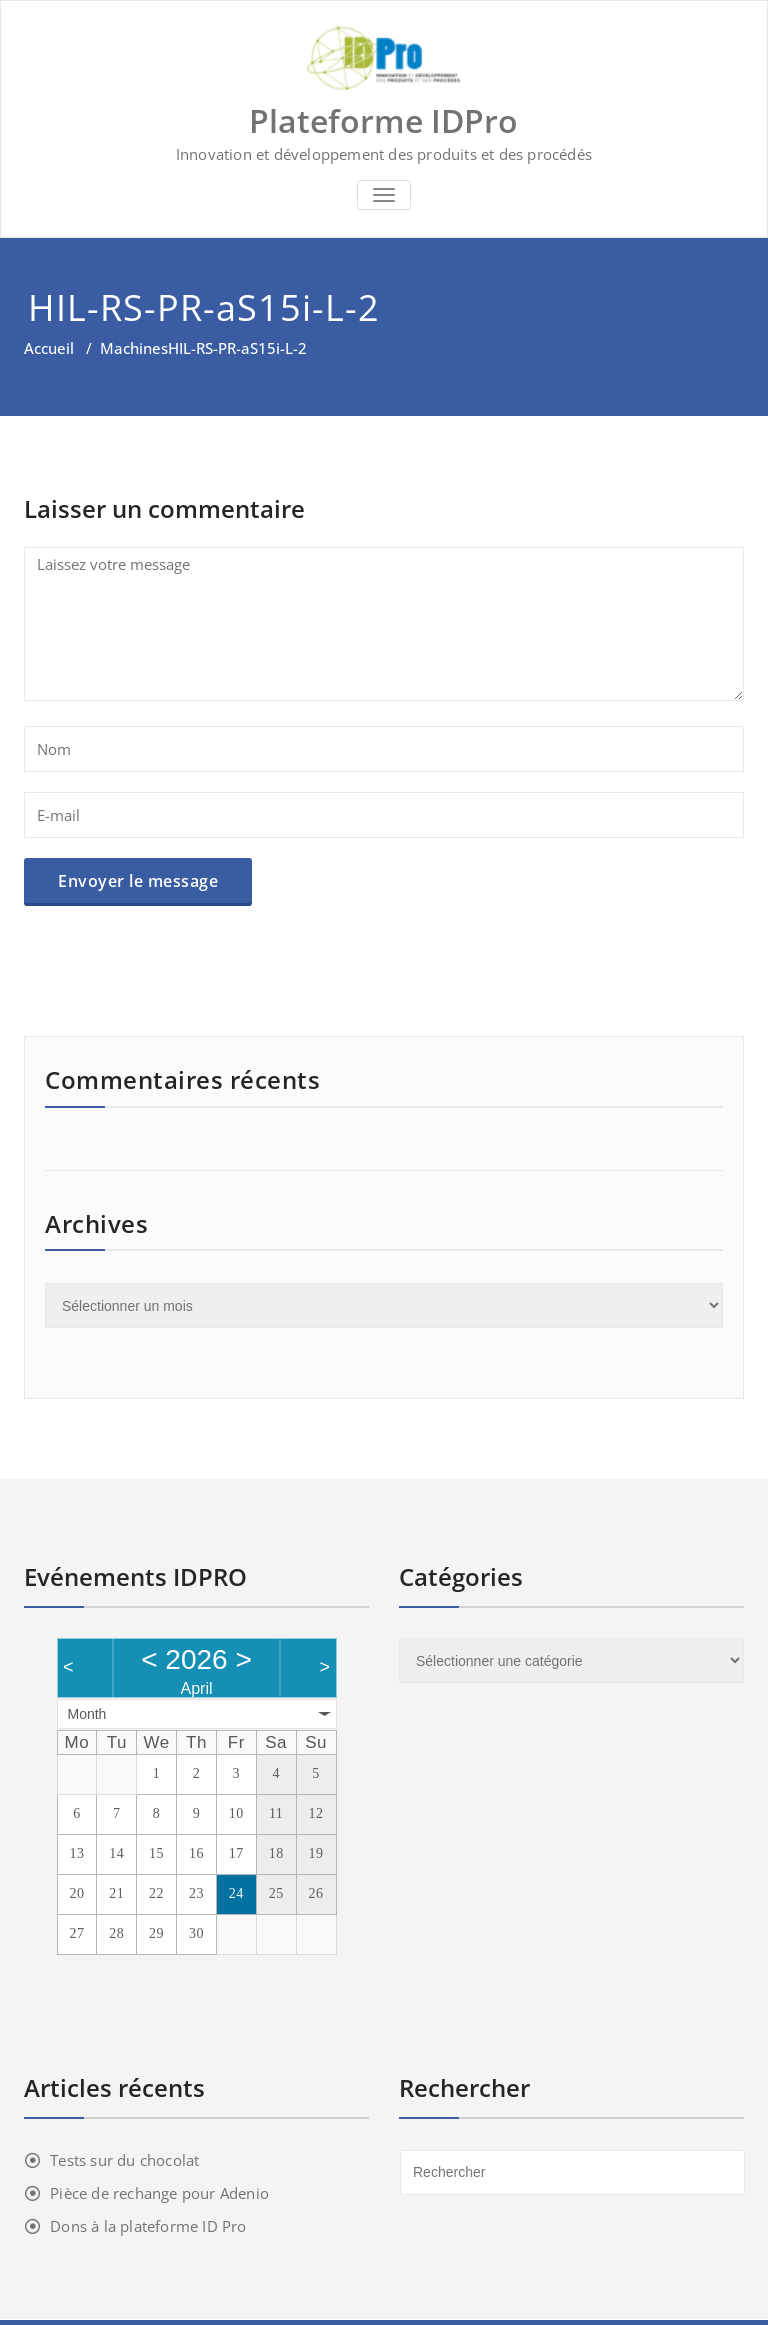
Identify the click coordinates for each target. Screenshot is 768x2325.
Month (87, 1714)
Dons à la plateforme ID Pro (148, 2226)
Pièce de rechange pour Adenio (159, 2193)
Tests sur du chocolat (124, 2160)
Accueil (49, 348)
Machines (134, 348)
